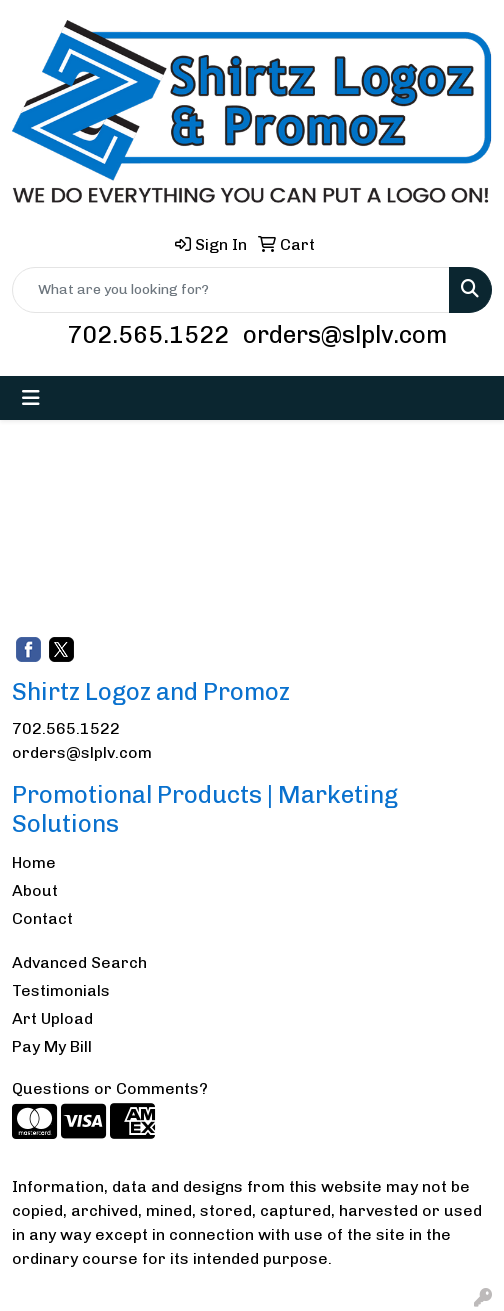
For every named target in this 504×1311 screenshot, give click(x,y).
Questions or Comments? (110, 1088)
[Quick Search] (231, 290)
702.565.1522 (148, 334)
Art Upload (52, 1018)
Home (34, 862)
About (35, 890)
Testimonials (61, 990)
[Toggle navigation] (31, 398)
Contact (42, 918)
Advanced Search (79, 962)
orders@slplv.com (345, 334)
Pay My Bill (52, 1046)
